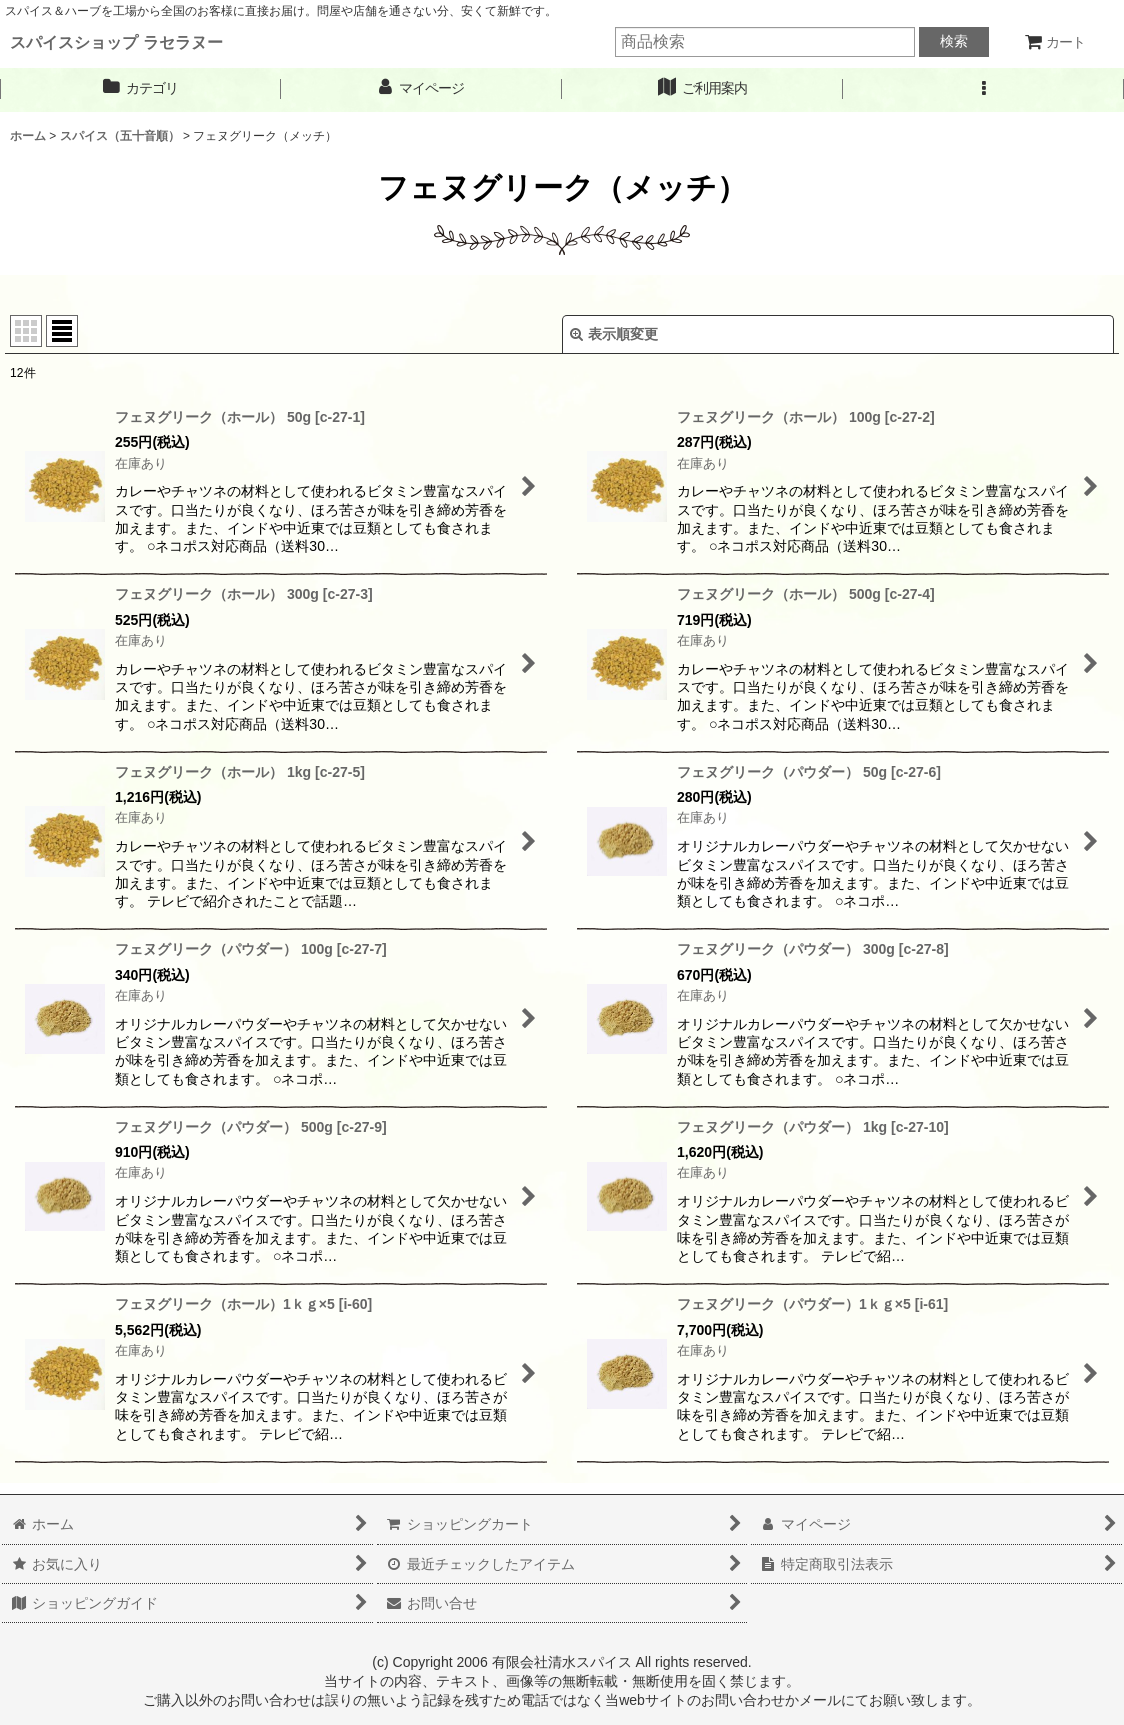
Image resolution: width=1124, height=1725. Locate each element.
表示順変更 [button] (614, 334)
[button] (983, 88)
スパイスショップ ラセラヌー (116, 42)
